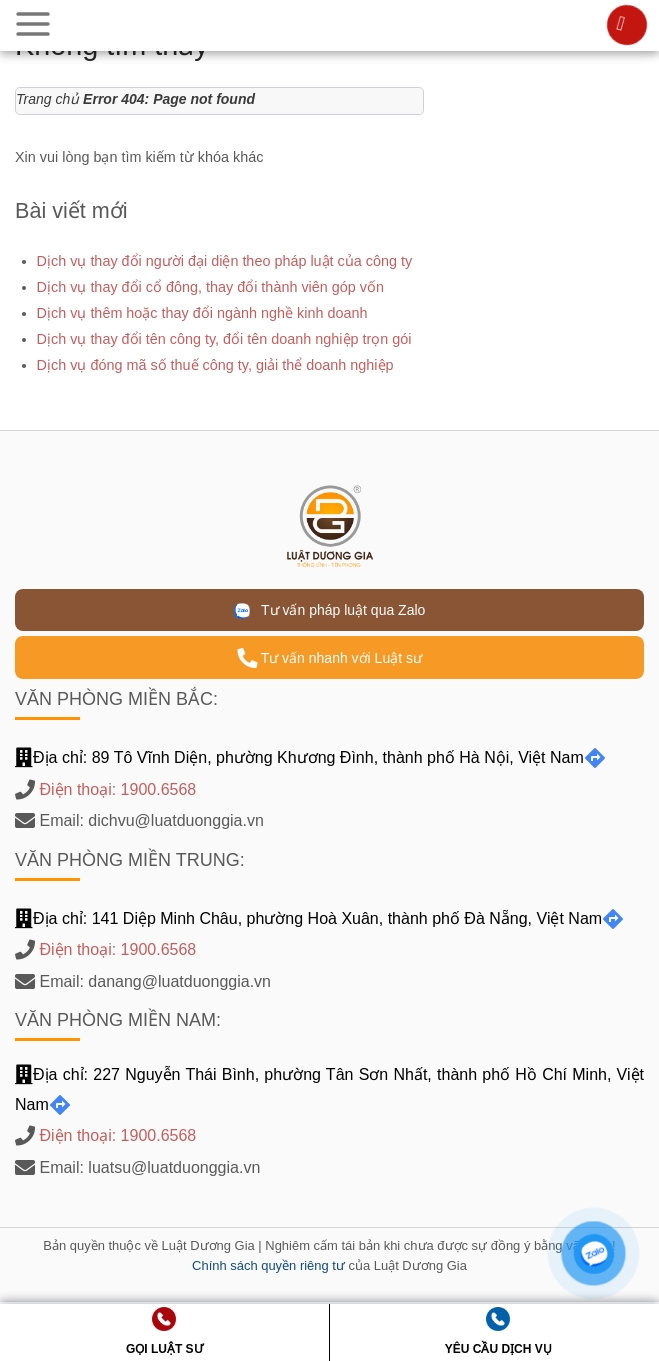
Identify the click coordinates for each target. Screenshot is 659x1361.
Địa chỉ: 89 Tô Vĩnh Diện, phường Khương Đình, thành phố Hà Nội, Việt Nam (310, 757)
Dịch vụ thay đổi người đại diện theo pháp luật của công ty (225, 261)
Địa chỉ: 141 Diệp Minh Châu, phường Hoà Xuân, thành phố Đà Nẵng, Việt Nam (319, 918)
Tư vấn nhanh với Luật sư (329, 658)
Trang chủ (47, 99)
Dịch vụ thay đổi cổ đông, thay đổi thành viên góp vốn (210, 287)
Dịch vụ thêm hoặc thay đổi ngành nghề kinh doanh (202, 313)
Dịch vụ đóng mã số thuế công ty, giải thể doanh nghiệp (215, 365)
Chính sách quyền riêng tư (268, 1265)
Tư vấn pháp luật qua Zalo (330, 610)
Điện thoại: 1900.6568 (117, 789)
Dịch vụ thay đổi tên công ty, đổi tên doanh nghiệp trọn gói (224, 339)
